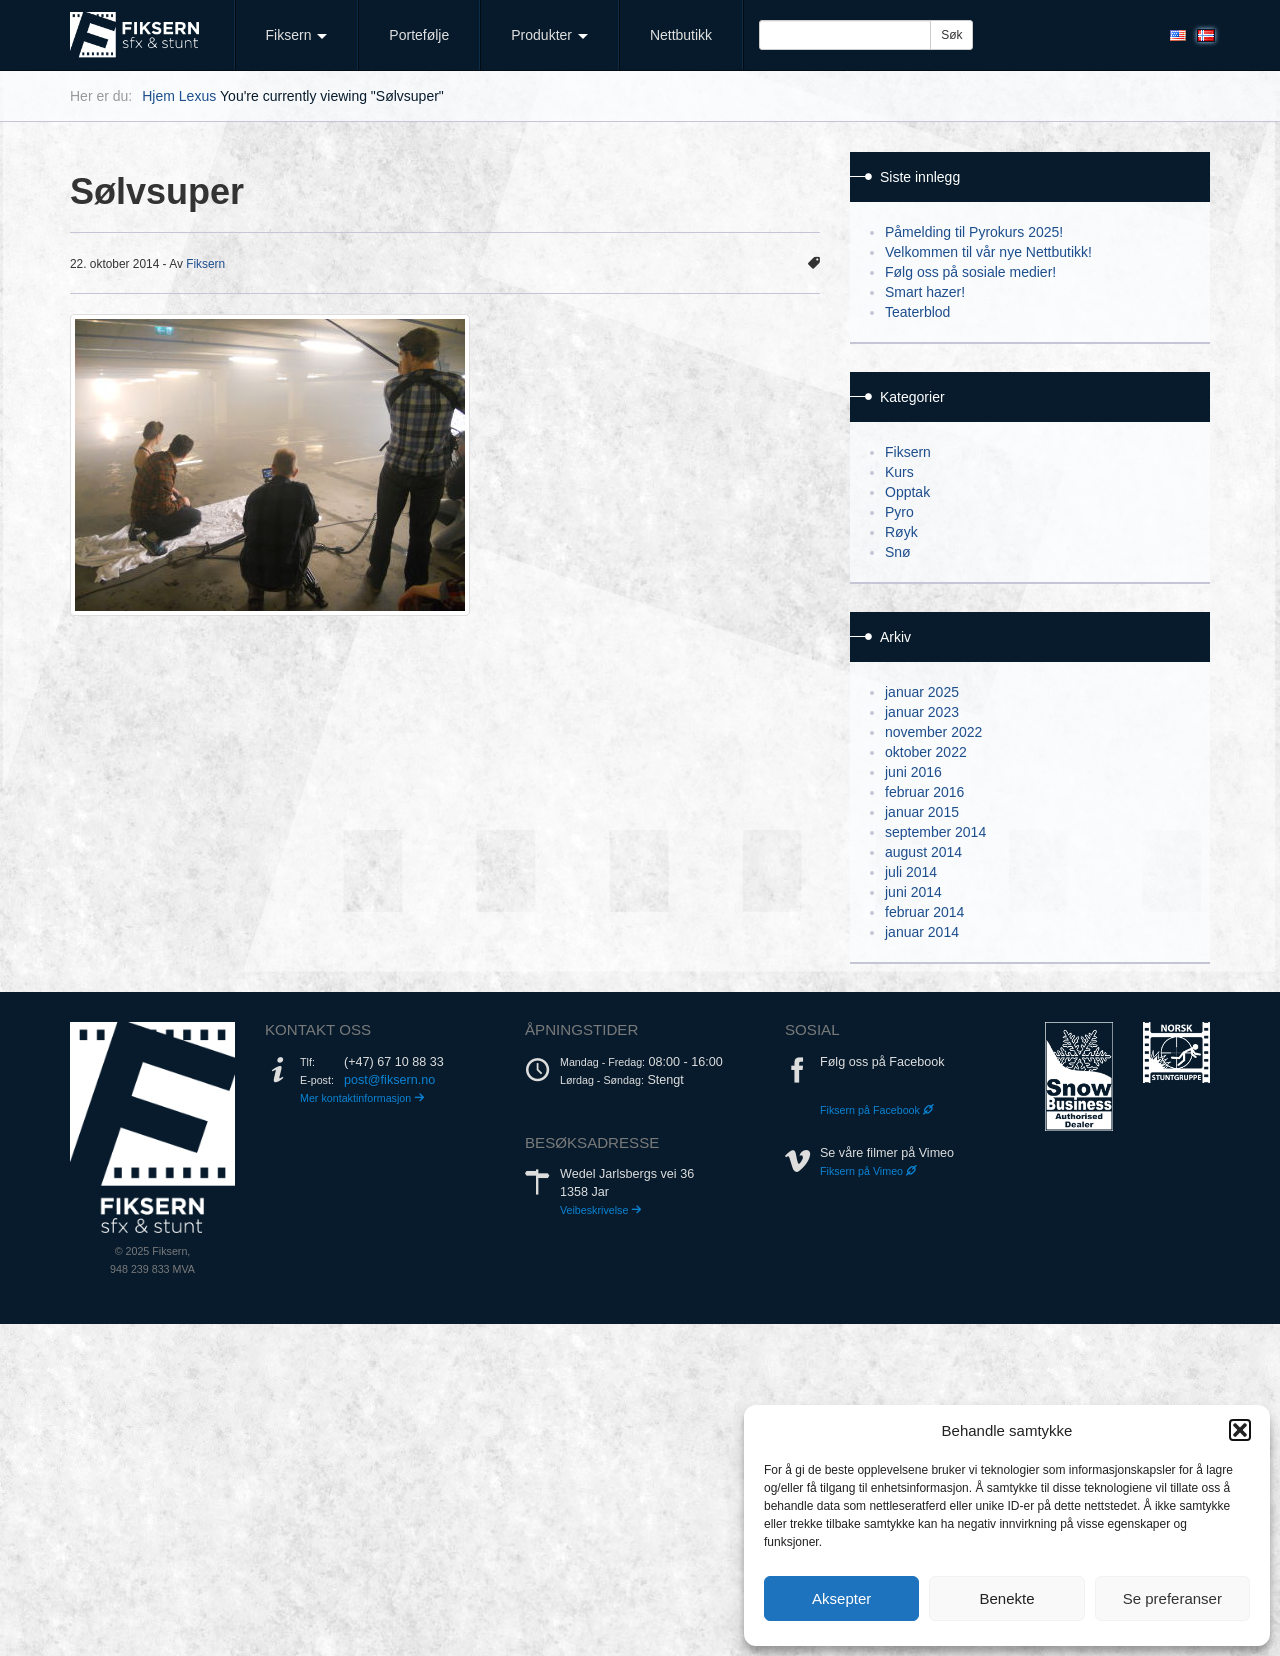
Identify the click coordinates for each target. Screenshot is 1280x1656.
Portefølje (419, 35)
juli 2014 (911, 872)
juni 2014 (913, 892)
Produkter (549, 35)
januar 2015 (922, 812)
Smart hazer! (925, 292)
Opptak (907, 492)
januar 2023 (922, 712)
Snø (898, 552)
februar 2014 (924, 912)
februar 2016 (924, 792)
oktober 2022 (926, 752)
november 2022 (933, 732)
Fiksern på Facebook (877, 1110)
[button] (1240, 1430)
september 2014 (935, 832)
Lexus (197, 96)
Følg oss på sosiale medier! (970, 272)
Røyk (901, 532)
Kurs (899, 472)
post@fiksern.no (389, 1080)
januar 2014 (922, 932)
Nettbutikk (681, 35)
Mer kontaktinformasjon (362, 1098)
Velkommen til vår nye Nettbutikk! (988, 252)
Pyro (899, 512)
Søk (951, 35)
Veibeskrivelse (601, 1210)
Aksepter (841, 1598)
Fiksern (297, 35)
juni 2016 (913, 772)
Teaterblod (917, 312)
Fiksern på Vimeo (868, 1171)
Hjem (158, 96)
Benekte (1006, 1598)
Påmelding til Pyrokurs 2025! (974, 232)
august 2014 (923, 852)
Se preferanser (1172, 1598)
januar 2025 (922, 692)
